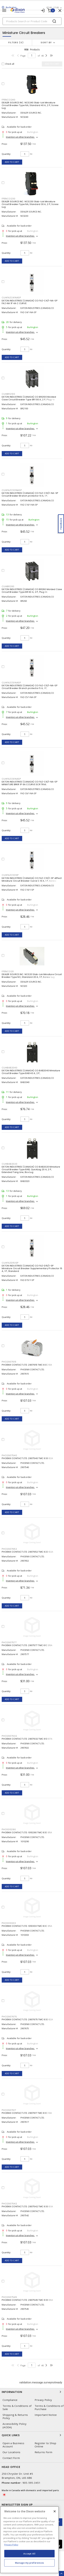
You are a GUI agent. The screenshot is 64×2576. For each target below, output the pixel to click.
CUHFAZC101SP (10, 875)
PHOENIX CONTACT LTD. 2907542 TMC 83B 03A (27, 2206)
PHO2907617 (9, 2110)
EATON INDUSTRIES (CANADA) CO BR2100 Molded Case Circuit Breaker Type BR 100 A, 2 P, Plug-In (29, 398)
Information (32, 2392)
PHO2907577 (9, 1642)
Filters (16, 42)
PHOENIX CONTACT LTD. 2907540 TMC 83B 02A (27, 1458)
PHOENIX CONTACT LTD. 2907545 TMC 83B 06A (27, 2300)
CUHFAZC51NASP (11, 682)
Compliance (10, 2400)
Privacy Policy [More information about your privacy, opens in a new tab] (11, 2544)
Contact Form (11, 2458)
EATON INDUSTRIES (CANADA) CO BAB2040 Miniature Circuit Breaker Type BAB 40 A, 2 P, (31, 1072)
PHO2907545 (9, 2297)
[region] (29, 2539)
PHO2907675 (9, 2016)
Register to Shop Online (45, 2445)
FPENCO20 (8, 971)
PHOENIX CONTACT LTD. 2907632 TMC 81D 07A (27, 1738)
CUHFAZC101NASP (12, 490)
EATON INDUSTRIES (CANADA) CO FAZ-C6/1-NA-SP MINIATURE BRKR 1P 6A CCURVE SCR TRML (30, 783)
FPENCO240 (8, 99)
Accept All (29, 2553)
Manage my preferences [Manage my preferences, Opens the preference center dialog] (29, 2562)
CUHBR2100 (8, 394)
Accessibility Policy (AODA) (14, 2425)
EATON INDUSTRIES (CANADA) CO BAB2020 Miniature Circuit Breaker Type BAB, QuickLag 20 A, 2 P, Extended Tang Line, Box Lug (31, 1169)
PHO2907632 (9, 1735)
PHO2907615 (9, 1361)
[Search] (32, 21)
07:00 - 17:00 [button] (52, 7)
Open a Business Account (13, 2445)
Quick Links (32, 2435)
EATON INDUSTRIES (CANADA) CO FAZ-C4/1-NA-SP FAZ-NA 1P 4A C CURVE (30, 302)
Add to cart (12, 162)
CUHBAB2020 (9, 1163)
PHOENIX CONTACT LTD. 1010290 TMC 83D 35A (27, 1832)
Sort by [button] (46, 42)
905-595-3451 (31, 2482)
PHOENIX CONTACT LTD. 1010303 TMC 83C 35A (27, 1926)
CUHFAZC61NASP (11, 778)
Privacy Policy (43, 2400)
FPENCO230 (8, 198)
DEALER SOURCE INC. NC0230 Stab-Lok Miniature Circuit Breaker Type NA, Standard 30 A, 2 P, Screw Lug (30, 204)
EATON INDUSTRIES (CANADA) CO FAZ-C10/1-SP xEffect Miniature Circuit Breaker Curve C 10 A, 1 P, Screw (32, 879)
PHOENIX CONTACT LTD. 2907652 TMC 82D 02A (27, 1551)
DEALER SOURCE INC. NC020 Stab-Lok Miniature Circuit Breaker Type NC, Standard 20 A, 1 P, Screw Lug (32, 975)
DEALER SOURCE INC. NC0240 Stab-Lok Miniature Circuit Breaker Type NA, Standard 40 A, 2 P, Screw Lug (30, 105)
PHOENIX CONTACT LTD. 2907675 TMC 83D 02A (27, 2019)
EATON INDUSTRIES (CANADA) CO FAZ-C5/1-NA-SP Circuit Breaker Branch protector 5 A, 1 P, (30, 687)
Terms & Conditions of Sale (17, 2407)
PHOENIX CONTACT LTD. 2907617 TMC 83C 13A (27, 2113)
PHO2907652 (9, 1548)
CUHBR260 (8, 586)
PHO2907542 (9, 2203)
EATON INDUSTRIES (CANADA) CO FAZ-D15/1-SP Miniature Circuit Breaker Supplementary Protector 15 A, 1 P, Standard (32, 1268)
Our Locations (11, 2452)
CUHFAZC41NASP (11, 297)
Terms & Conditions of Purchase (49, 2407)
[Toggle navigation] (4, 10)
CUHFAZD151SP (10, 1262)
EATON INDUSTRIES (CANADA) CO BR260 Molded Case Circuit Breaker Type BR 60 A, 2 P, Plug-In (32, 590)
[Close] (54, 2511)
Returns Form (43, 2452)
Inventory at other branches (20, 136)
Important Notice (46, 2414)
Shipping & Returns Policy (15, 2416)
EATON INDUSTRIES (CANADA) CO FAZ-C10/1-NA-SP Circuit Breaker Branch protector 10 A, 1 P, (30, 494)
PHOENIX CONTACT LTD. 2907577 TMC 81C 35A (27, 1645)
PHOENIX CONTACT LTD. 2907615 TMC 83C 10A (27, 1364)
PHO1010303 (9, 1923)
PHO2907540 (9, 1455)
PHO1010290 (9, 1829)
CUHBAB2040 (9, 1067)
